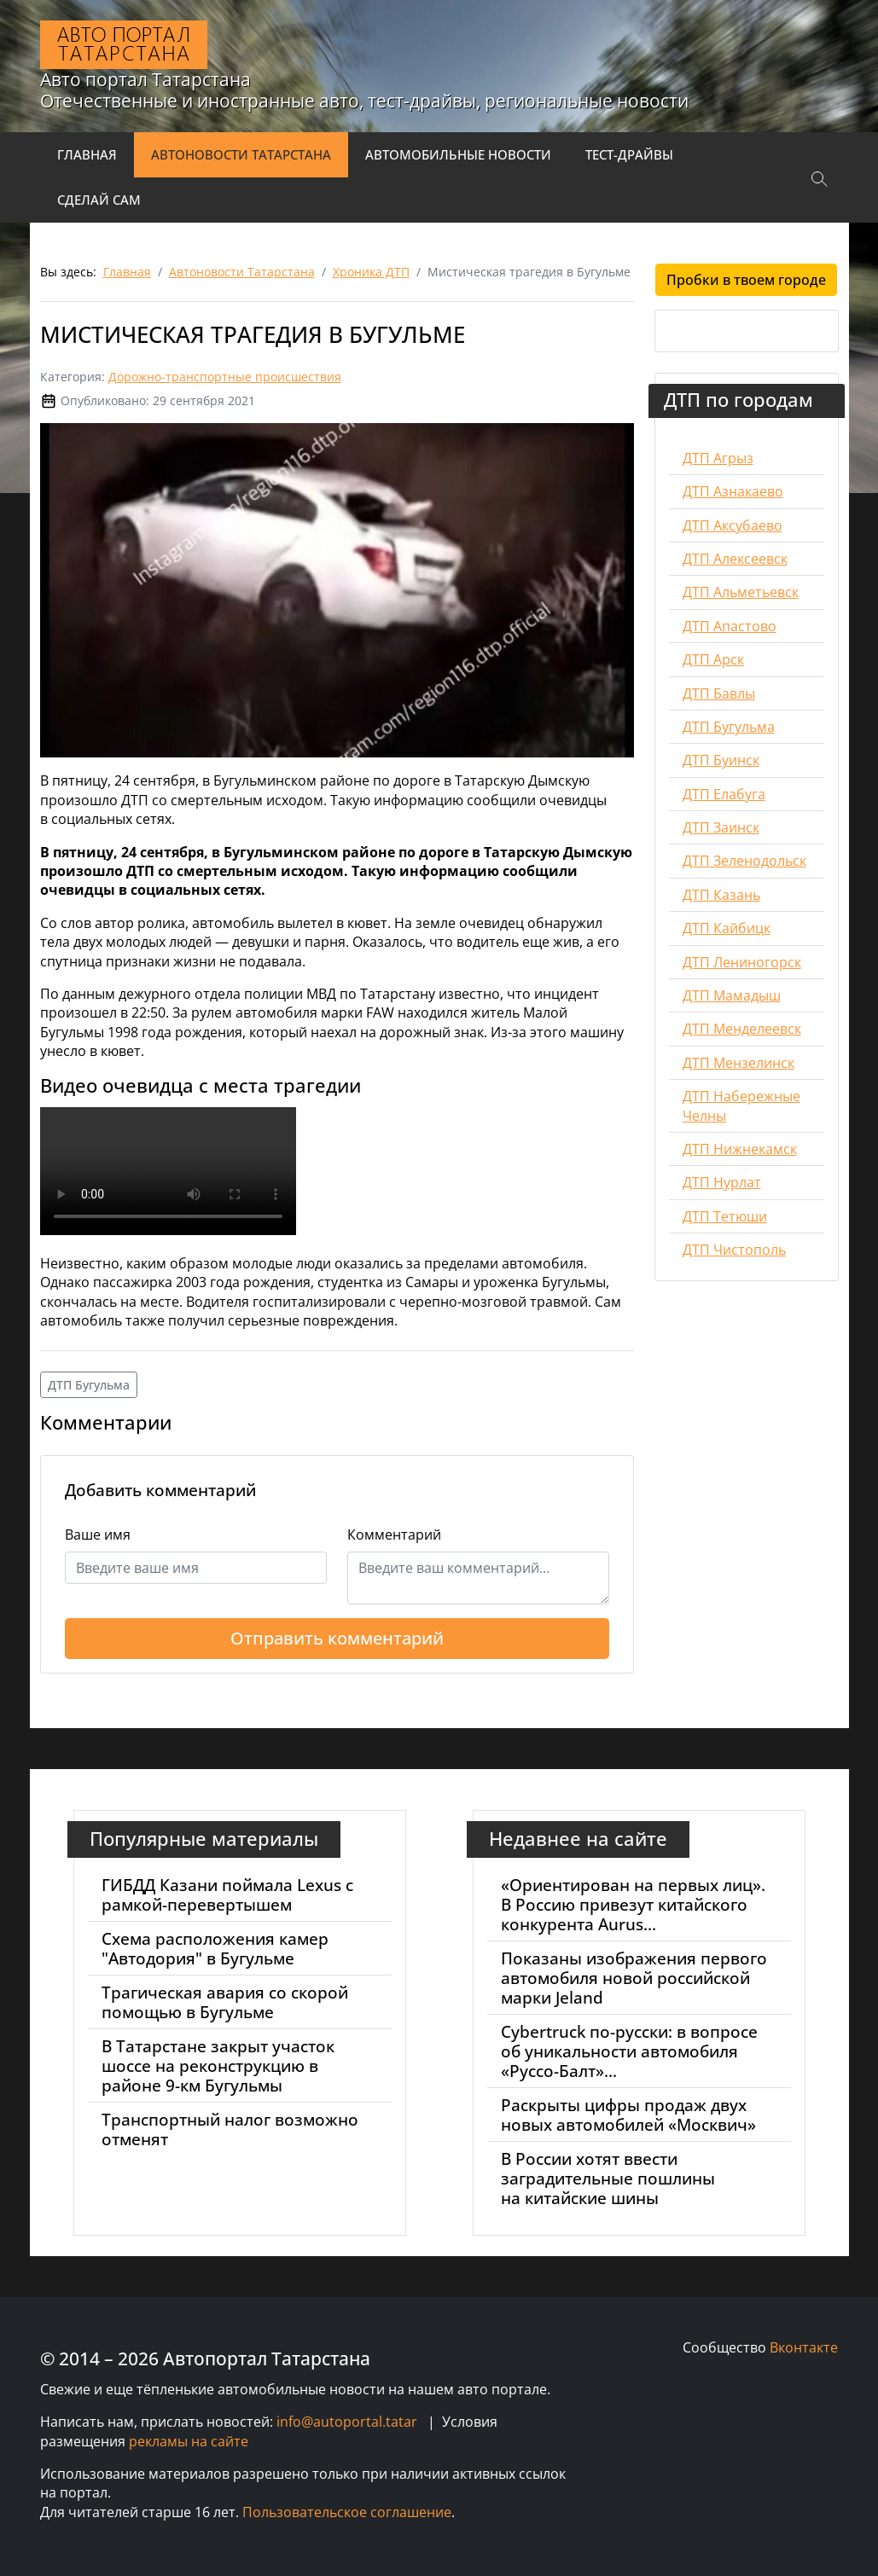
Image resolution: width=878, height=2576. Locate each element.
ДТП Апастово (729, 626)
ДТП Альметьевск (741, 592)
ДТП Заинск (721, 827)
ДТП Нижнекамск (740, 1149)
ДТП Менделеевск (742, 1028)
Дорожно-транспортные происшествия (224, 376)
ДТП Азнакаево (733, 491)
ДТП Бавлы (719, 693)
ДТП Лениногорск (742, 962)
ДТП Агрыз (718, 458)
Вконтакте (804, 2347)
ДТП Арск (713, 659)
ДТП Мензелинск (738, 1062)
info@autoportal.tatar (346, 2421)
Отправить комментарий (337, 1638)
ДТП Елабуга (724, 794)
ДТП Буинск (721, 760)
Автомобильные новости (458, 154)
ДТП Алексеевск (735, 558)
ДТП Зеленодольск (744, 860)
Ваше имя (98, 1534)
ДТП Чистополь (734, 1249)
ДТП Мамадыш (732, 995)
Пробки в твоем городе (746, 279)
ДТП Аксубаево (732, 525)
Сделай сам (99, 199)
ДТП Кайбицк (726, 928)
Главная (87, 154)
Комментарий (394, 1534)
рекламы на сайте (188, 2441)
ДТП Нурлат (722, 1182)
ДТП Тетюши (725, 1216)
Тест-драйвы (629, 154)
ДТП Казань (721, 894)
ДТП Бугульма (89, 1385)
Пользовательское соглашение (346, 2512)
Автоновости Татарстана (241, 154)
